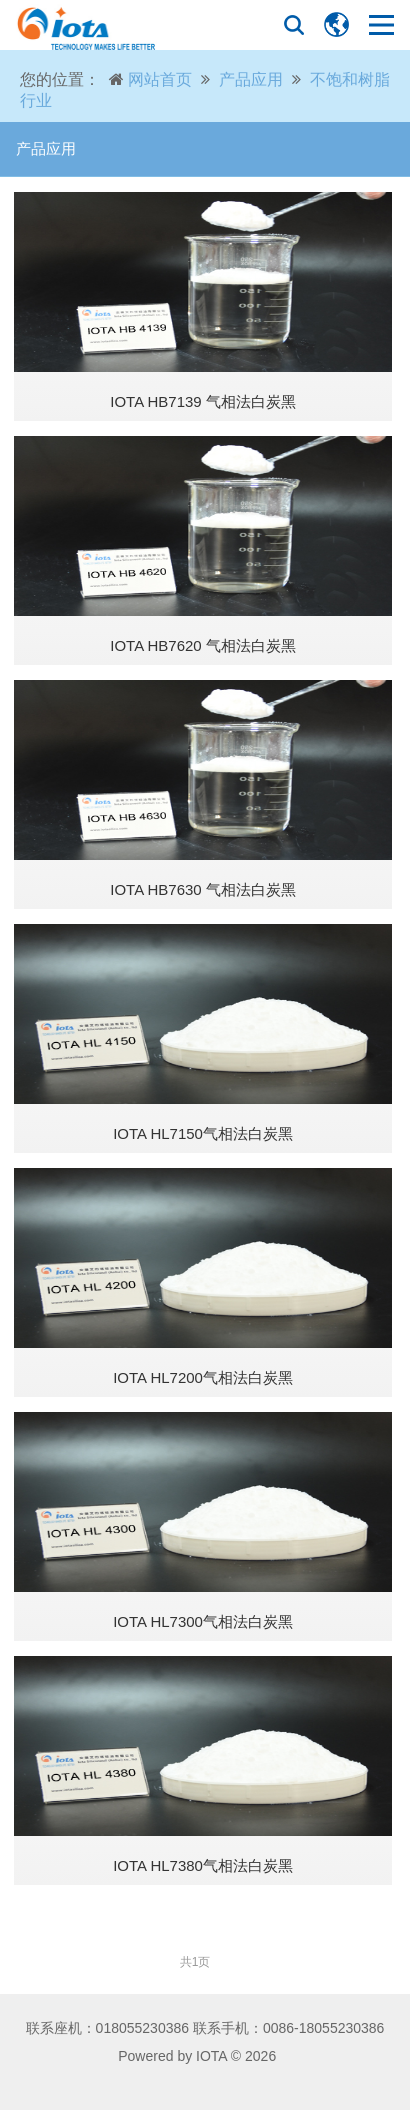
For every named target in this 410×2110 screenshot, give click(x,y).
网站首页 (160, 79)
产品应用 (251, 79)
